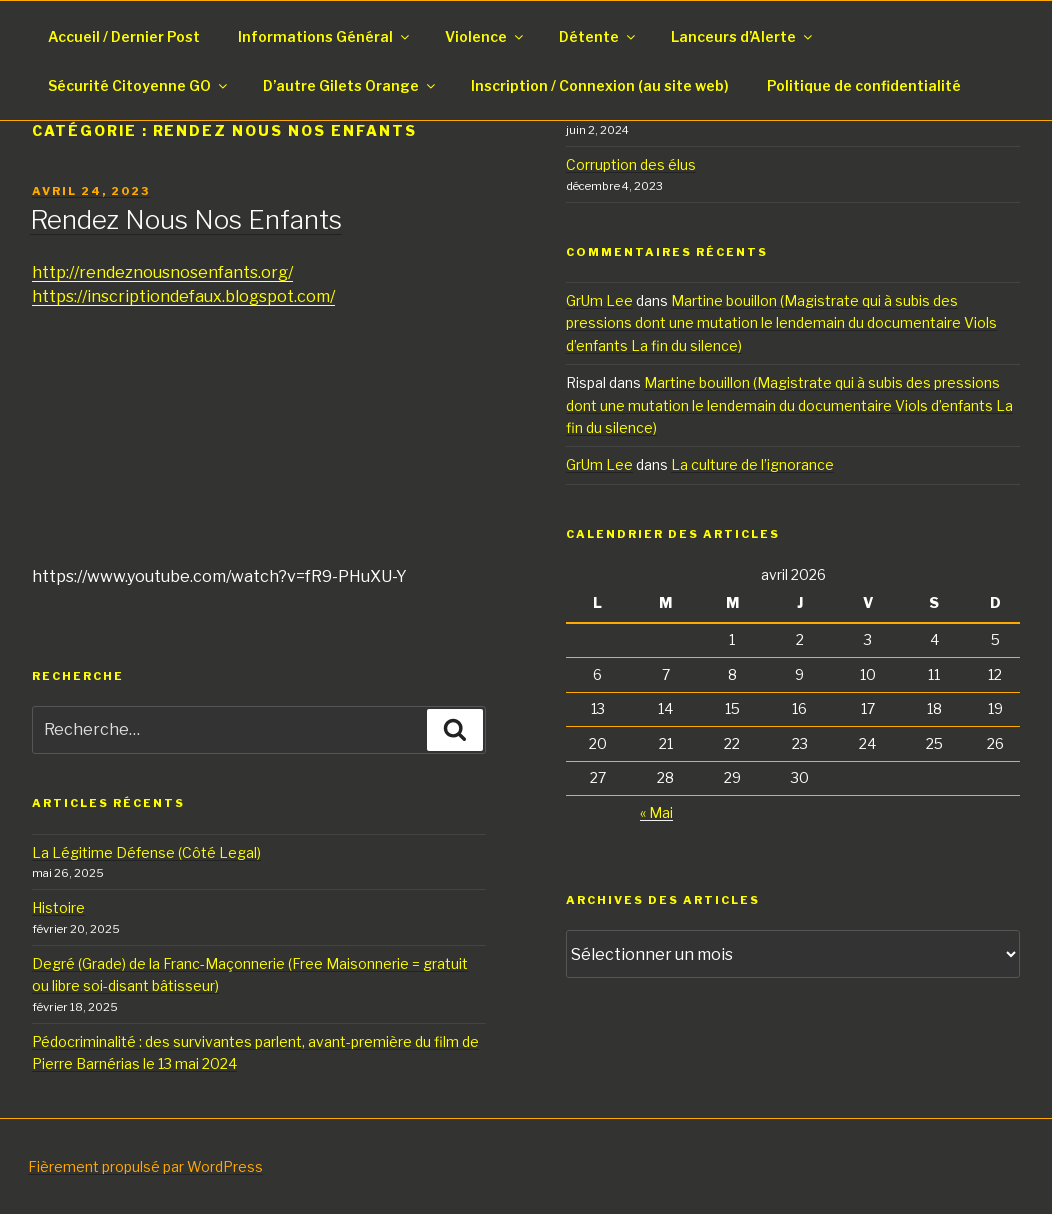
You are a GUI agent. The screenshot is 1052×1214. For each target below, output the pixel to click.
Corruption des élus (631, 164)
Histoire (58, 907)
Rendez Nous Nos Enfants (186, 219)
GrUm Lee (599, 300)
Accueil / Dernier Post (124, 36)
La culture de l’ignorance (752, 464)
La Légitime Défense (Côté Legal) (146, 852)
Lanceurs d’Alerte (743, 36)
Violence (485, 36)
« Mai (656, 812)
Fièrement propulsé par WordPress (145, 1166)
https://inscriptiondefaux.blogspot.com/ (183, 296)
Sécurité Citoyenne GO (139, 85)
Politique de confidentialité (864, 85)
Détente (598, 36)
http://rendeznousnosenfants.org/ (162, 272)
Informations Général (325, 36)
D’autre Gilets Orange (350, 85)
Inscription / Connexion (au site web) (600, 85)
